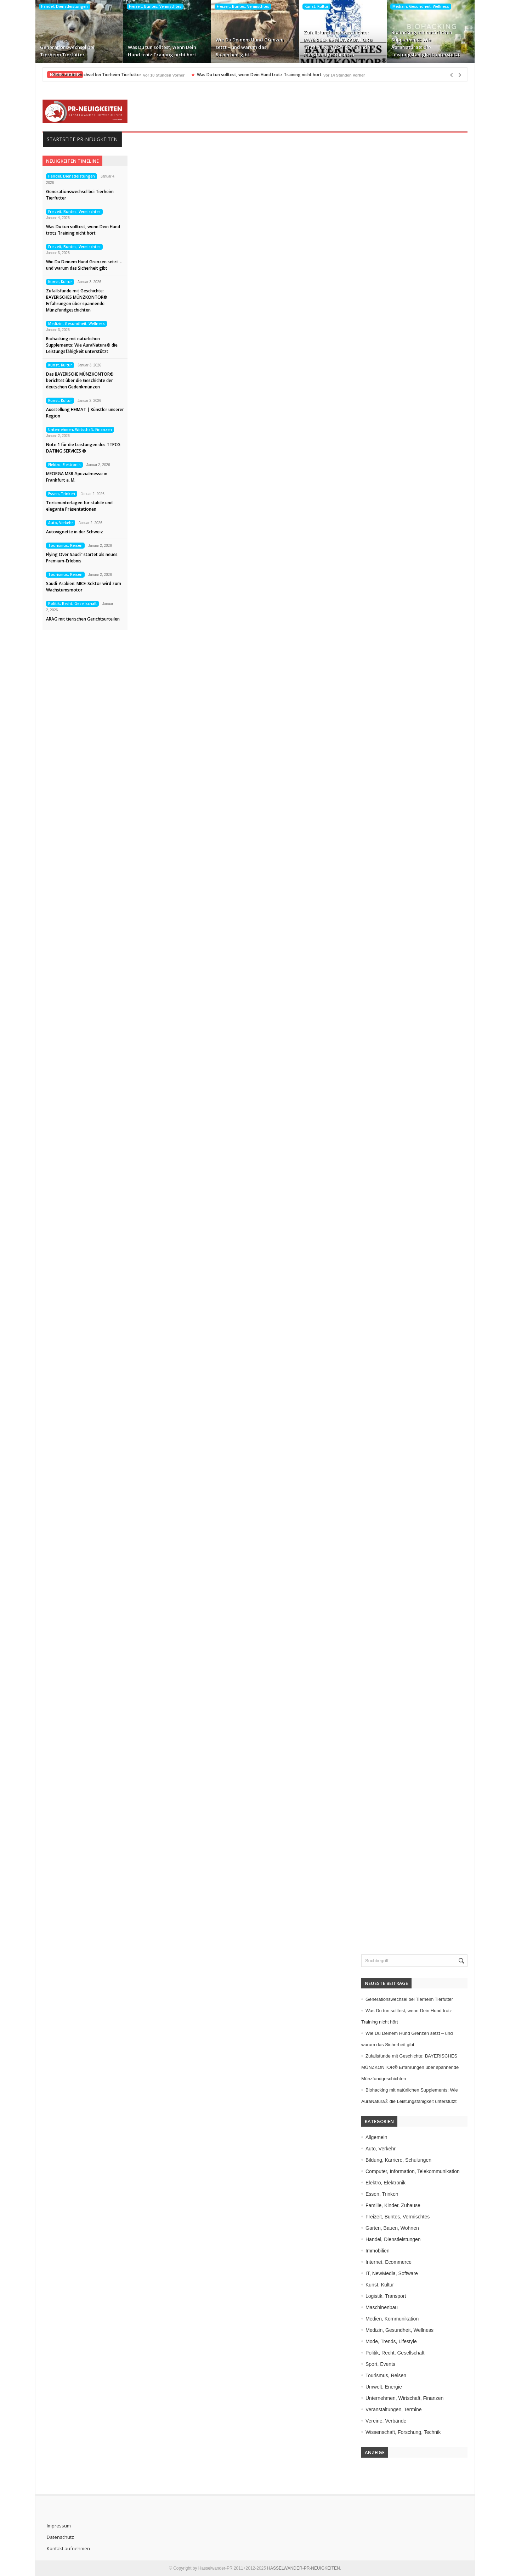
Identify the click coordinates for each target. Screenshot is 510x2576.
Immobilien (378, 2251)
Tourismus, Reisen (65, 545)
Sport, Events (380, 2364)
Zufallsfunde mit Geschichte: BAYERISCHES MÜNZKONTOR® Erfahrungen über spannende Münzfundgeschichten (338, 43)
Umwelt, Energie (384, 2387)
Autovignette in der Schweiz (74, 532)
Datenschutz (60, 2537)
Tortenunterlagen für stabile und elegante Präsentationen (79, 506)
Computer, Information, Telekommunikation (413, 2171)
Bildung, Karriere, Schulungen (398, 2160)
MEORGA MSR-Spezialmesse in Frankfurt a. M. (76, 477)
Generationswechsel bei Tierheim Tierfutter (67, 51)
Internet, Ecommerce (389, 2262)
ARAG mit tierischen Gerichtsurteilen (83, 619)
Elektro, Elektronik (64, 464)
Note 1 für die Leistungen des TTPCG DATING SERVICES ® (83, 448)
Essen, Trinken (61, 493)
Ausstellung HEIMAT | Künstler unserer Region (85, 412)
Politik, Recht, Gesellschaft (72, 603)
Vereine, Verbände (386, 2421)
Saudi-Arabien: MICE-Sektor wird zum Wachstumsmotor (83, 586)
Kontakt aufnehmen (68, 2548)
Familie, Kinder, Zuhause (393, 2205)
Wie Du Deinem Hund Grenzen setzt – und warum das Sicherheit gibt (250, 47)
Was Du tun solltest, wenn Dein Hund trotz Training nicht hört (162, 51)
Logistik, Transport (386, 2296)
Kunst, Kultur (316, 6)
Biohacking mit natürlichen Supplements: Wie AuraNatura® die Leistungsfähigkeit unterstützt (425, 43)
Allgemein (376, 2137)
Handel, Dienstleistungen (64, 6)
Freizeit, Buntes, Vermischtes (155, 6)
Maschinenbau (382, 2307)
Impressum (59, 2525)
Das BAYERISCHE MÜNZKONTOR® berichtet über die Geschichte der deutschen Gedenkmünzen (80, 380)
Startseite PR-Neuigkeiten (82, 139)
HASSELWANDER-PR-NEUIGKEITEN (303, 2568)
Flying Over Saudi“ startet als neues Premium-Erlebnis (82, 557)
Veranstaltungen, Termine (394, 2409)
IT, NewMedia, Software (392, 2273)
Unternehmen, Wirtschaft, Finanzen (80, 429)
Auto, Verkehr (60, 522)
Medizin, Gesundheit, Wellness (420, 6)
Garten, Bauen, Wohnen (392, 2228)
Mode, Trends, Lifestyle (391, 2341)
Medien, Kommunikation (392, 2319)
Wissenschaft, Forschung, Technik (403, 2432)
